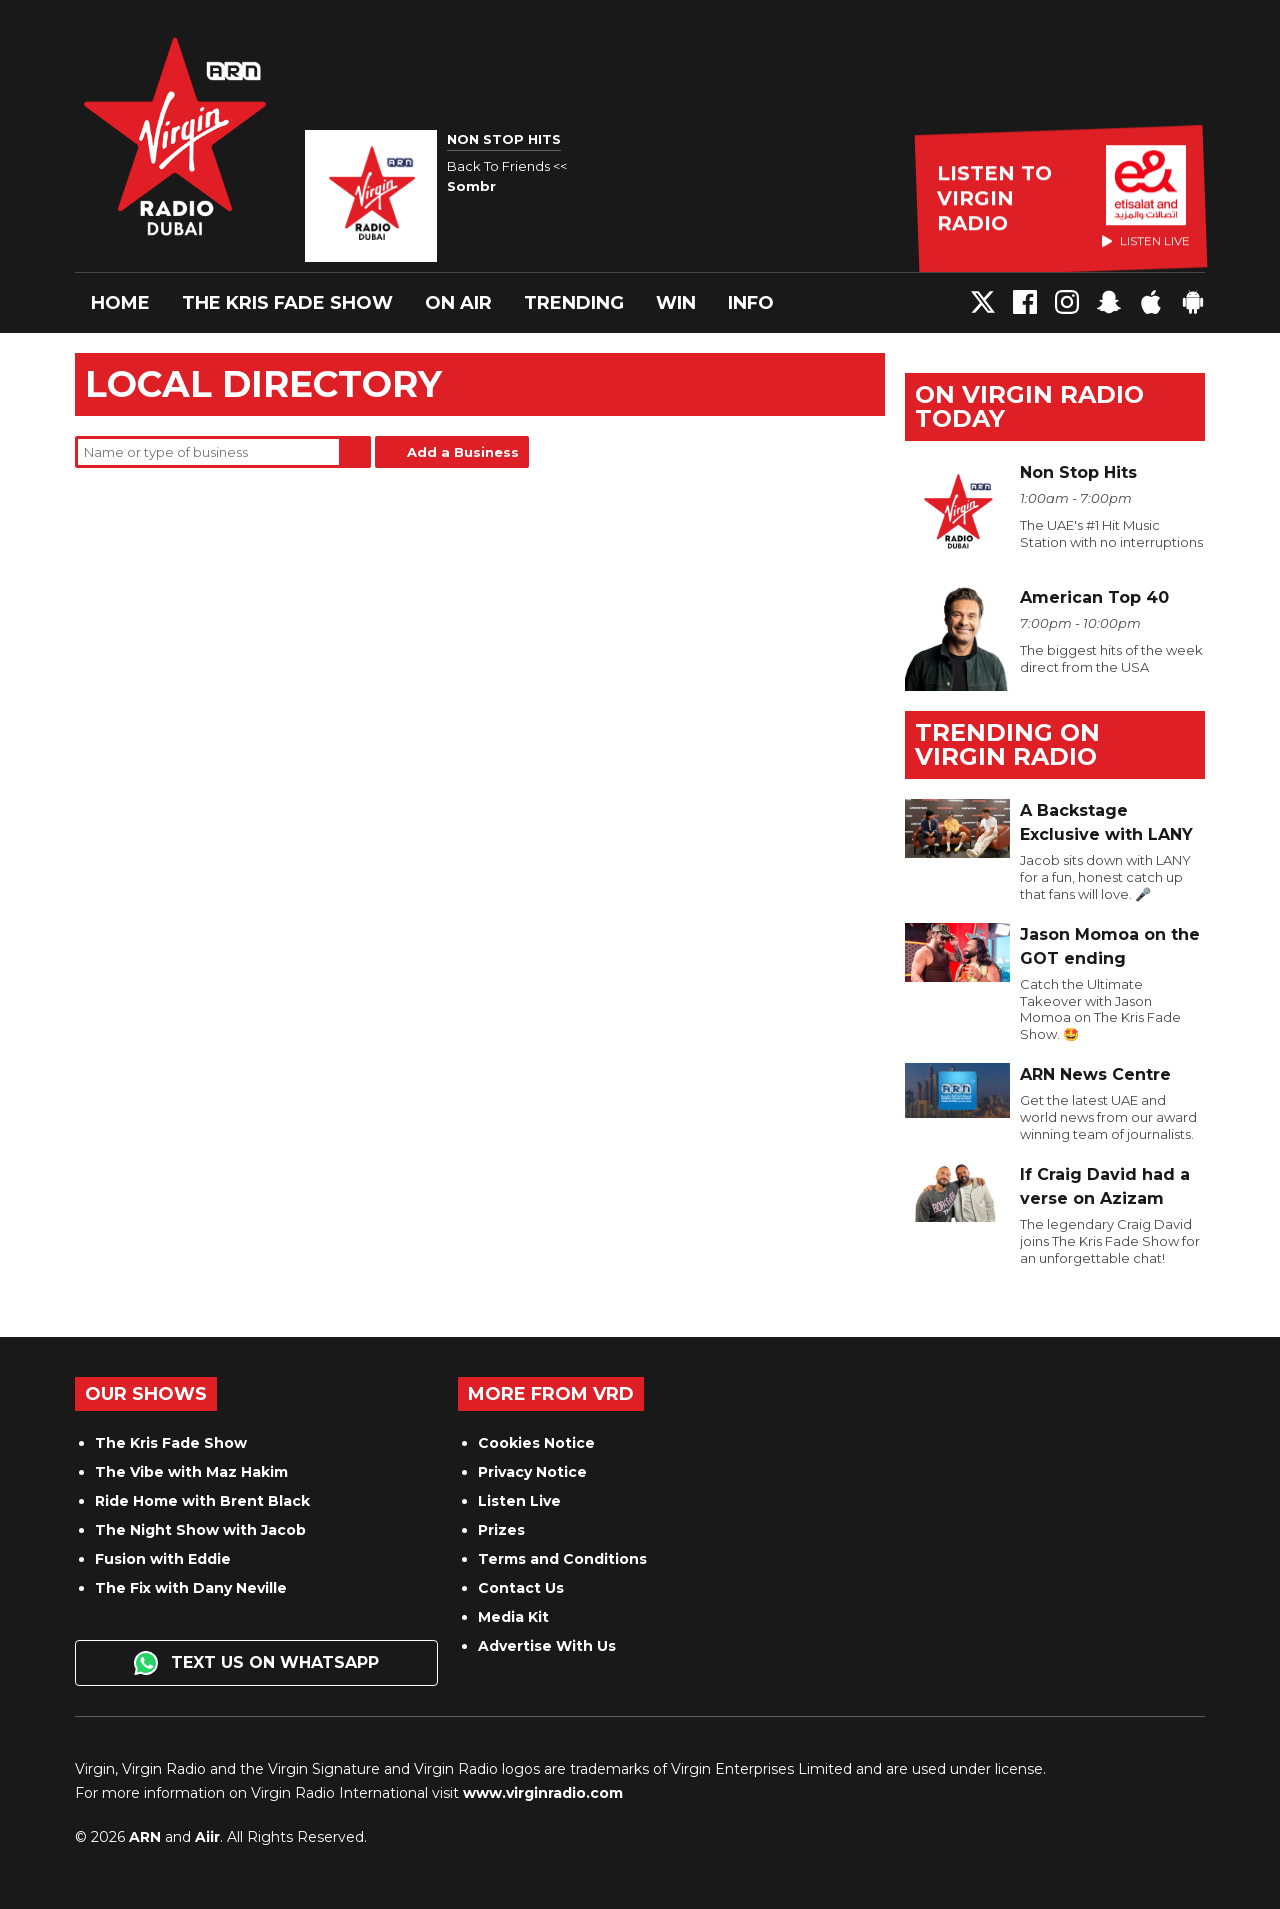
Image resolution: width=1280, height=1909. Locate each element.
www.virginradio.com (543, 1793)
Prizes (501, 1530)
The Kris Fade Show (287, 303)
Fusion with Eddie (163, 1559)
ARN (145, 1837)
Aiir (207, 1837)
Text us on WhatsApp (256, 1663)
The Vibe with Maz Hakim (191, 1472)
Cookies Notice (536, 1443)
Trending (574, 303)
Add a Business (463, 452)
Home (120, 303)
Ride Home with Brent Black (202, 1501)
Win (676, 303)
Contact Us (521, 1588)
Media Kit (513, 1617)
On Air (458, 303)
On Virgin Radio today (1029, 406)
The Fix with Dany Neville (191, 1588)
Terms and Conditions (562, 1559)
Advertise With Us (547, 1646)
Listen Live (519, 1501)
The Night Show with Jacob (200, 1530)
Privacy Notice (532, 1472)
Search (355, 452)
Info (751, 303)
